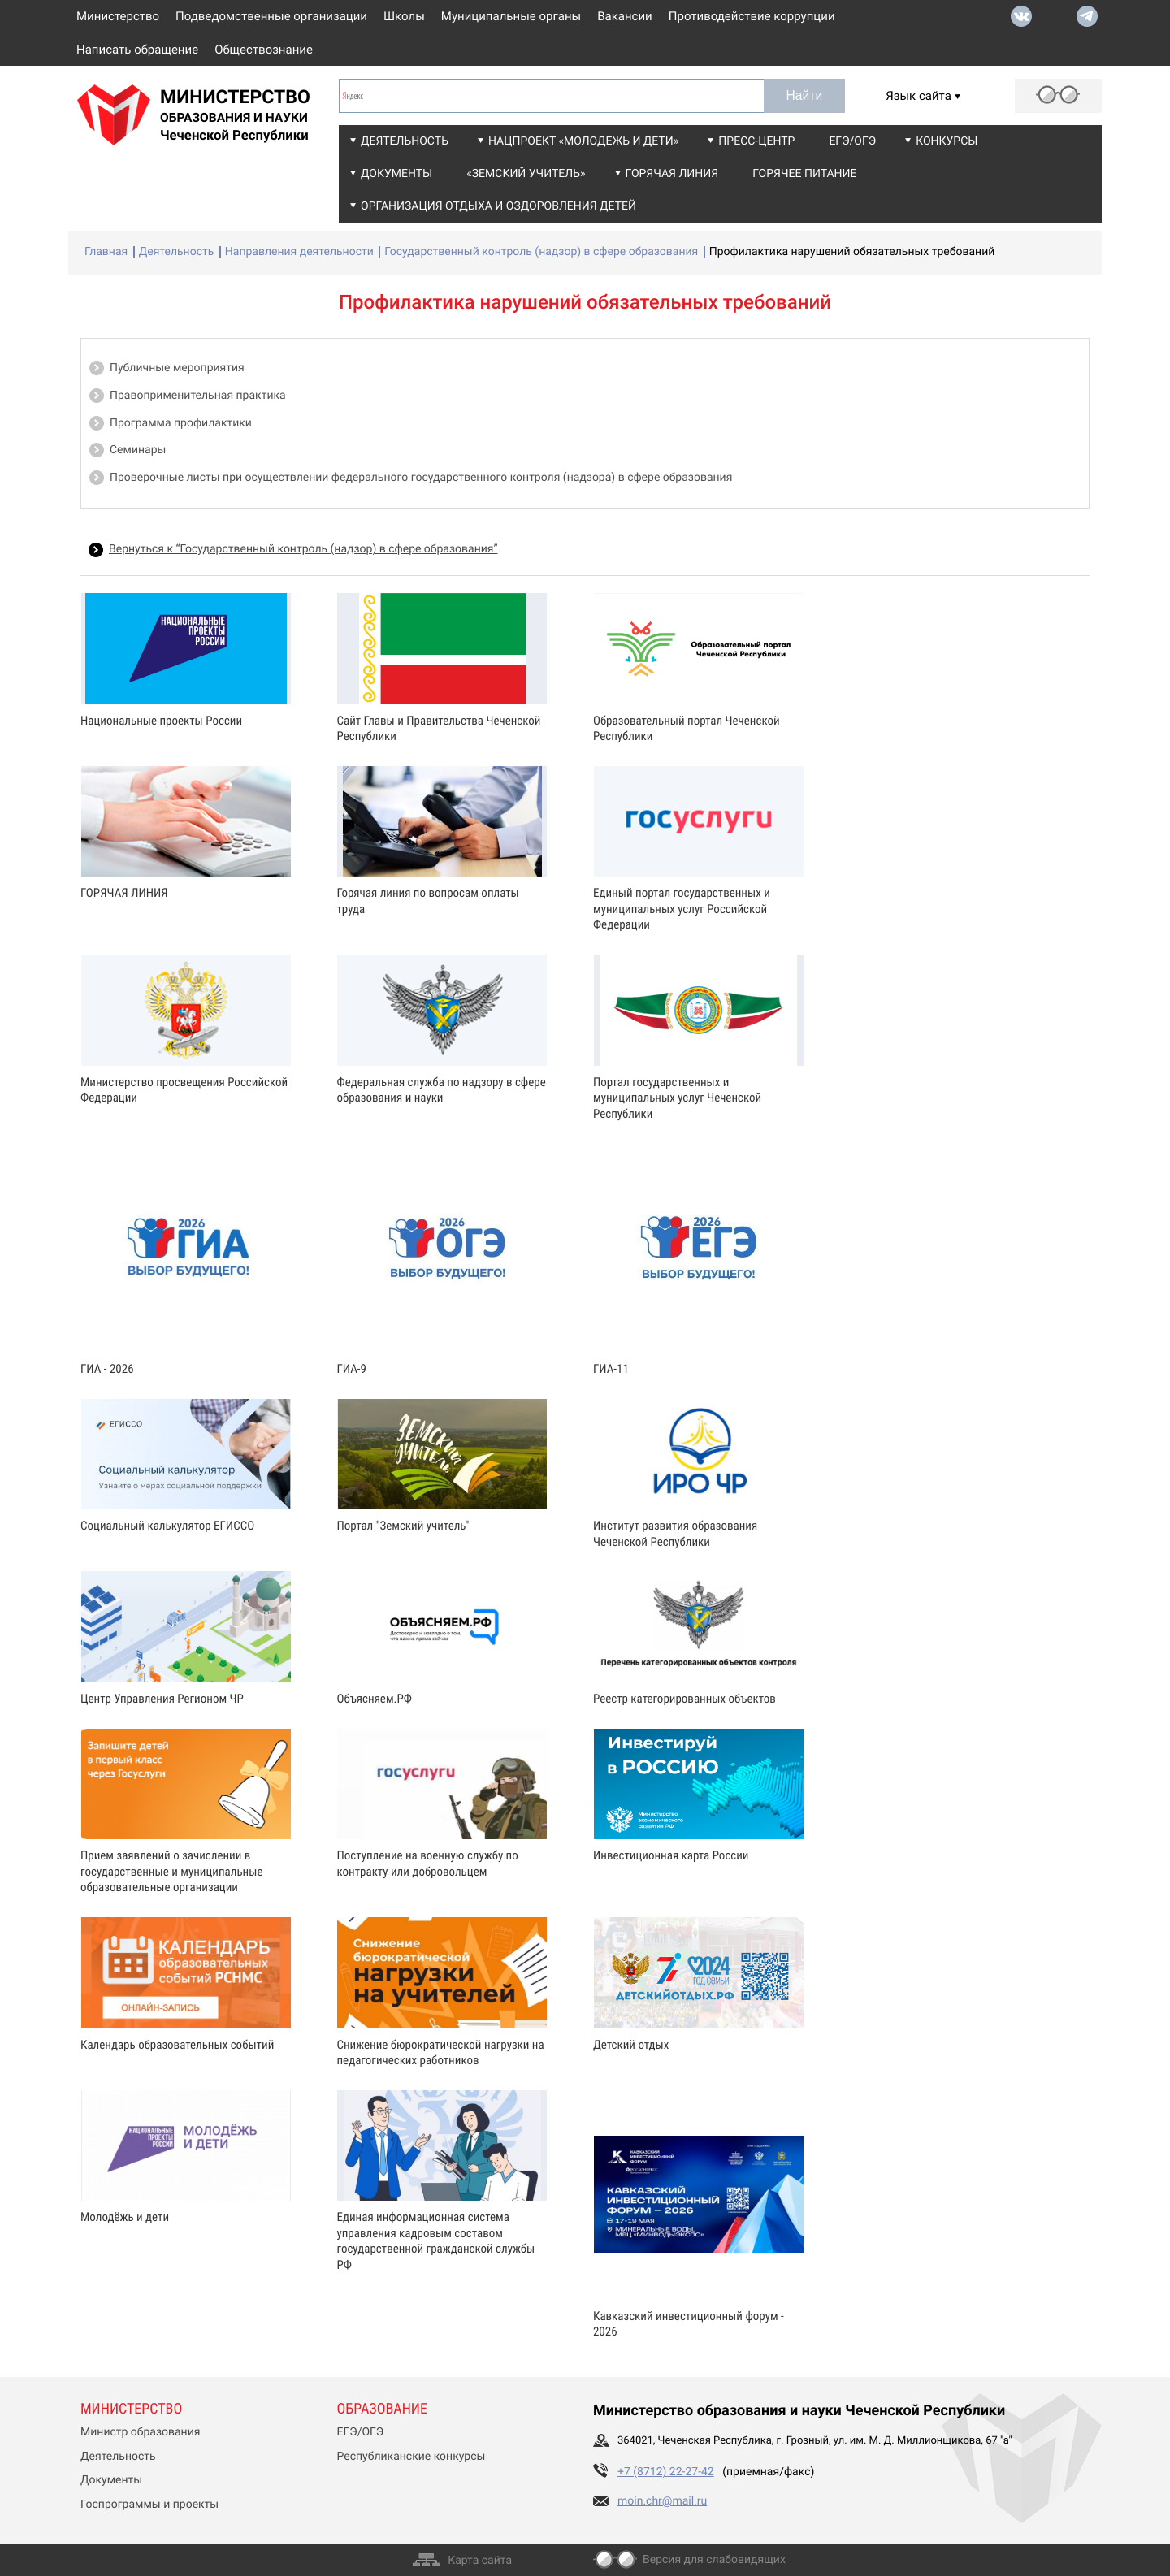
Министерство (117, 16)
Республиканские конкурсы (411, 2456)
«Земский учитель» (525, 173)
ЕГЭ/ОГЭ (852, 141)
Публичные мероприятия (177, 368)
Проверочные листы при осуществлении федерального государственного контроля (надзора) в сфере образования (421, 477)
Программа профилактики (181, 423)
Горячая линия (672, 173)
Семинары (138, 450)
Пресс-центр (756, 141)
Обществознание (263, 49)
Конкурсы (946, 141)
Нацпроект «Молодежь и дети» (583, 141)
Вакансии (624, 16)
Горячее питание (804, 173)
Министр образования (140, 2432)
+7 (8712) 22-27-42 (666, 2472)
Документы (396, 173)
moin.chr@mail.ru (662, 2501)
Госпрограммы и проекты (149, 2504)
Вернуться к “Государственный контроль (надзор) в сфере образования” (303, 549)
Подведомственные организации (271, 16)
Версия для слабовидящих (714, 2559)
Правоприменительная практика (198, 395)
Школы (404, 16)
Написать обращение (137, 49)
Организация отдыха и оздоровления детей (498, 206)
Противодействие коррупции (752, 16)
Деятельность (404, 141)
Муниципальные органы (511, 16)
